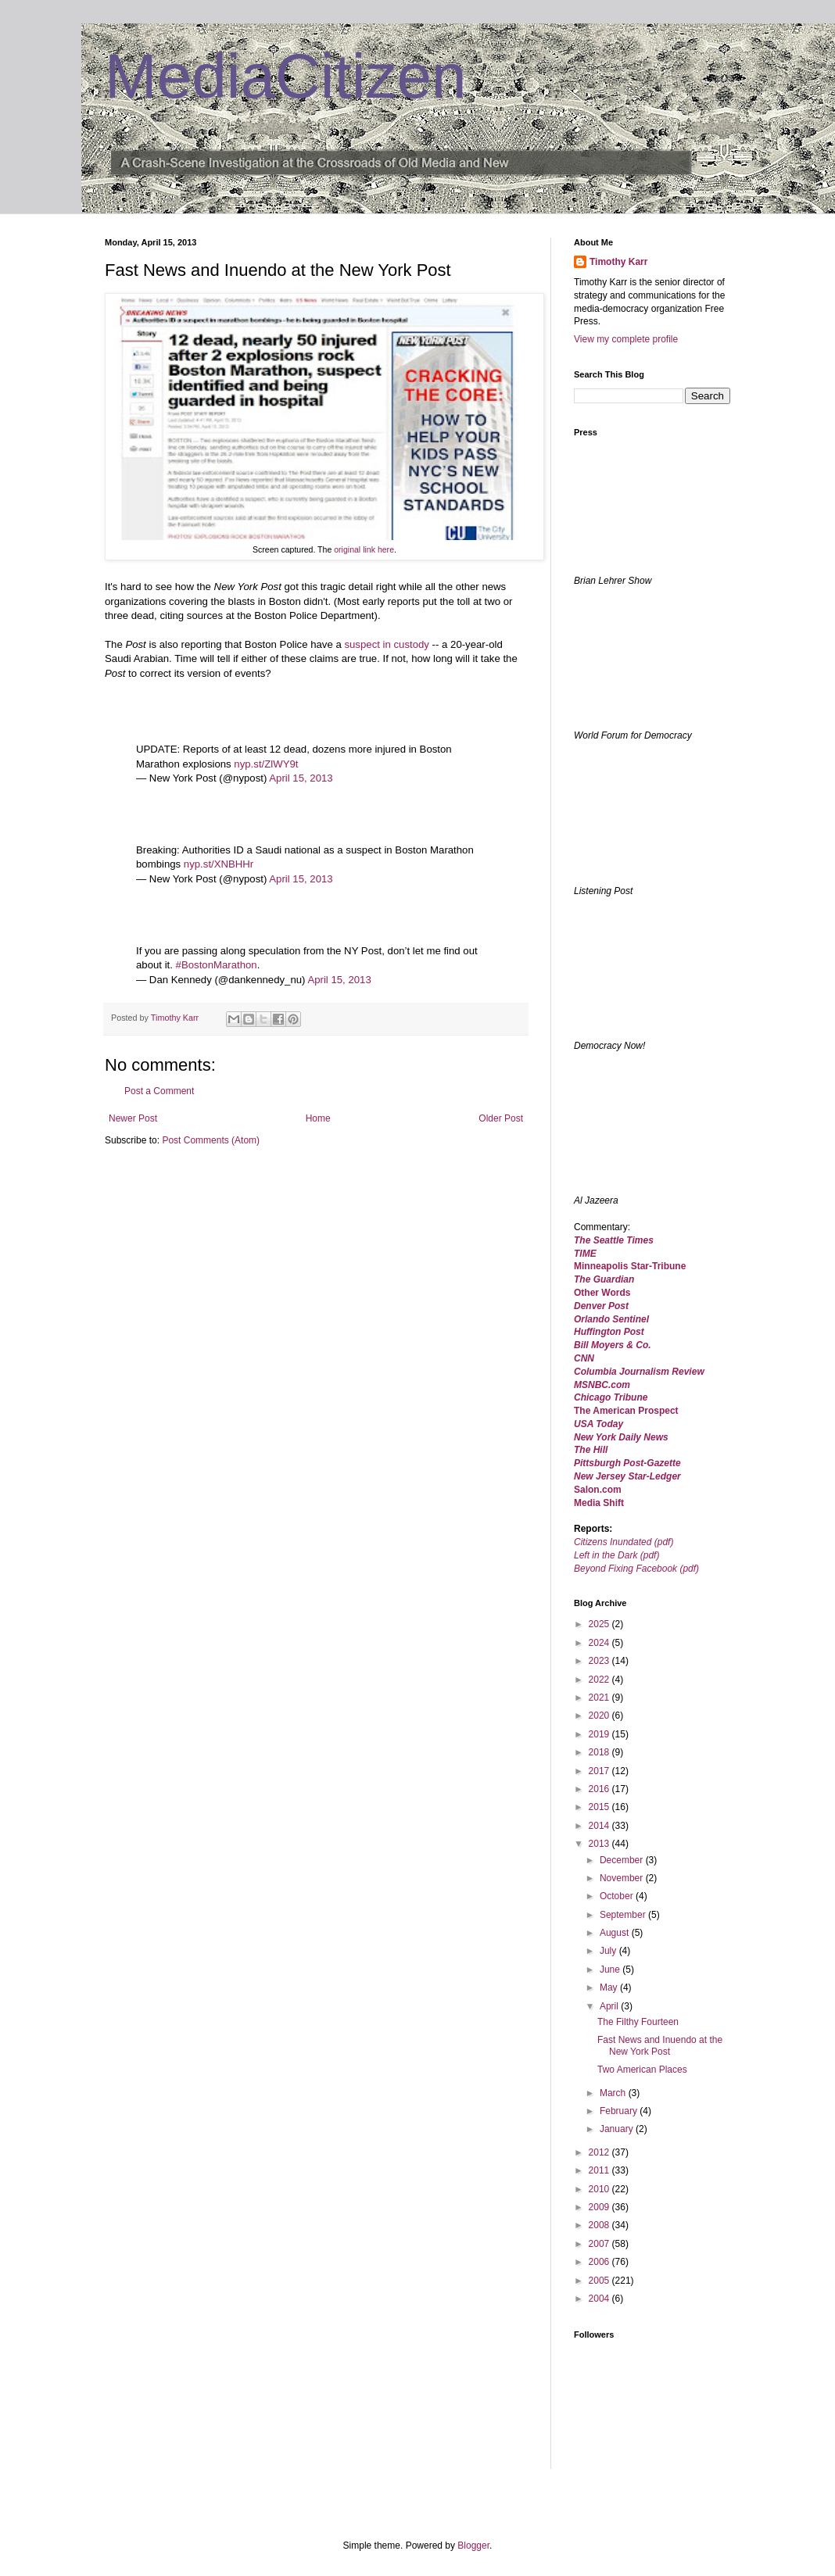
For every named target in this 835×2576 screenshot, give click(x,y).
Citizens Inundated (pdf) (623, 1542)
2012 (600, 2152)
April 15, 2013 (300, 778)
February (620, 2111)
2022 (600, 1679)
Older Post (500, 1118)
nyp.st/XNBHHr (218, 864)
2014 (600, 1825)
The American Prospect (626, 1410)
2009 (600, 2207)
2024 (600, 1642)
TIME (585, 1253)
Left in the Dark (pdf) (616, 1555)
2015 (600, 1806)
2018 (600, 1752)
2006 (600, 2261)
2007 (600, 2243)
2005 (600, 2280)
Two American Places (642, 2069)
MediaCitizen (285, 76)
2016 (600, 1789)
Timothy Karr (618, 261)
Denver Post (601, 1306)
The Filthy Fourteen (638, 2021)
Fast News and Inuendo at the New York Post (659, 2045)
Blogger (473, 2545)
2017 (600, 1771)
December (623, 1860)
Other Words (602, 1292)
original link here (364, 549)
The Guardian (604, 1279)
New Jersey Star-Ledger (627, 1476)
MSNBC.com (602, 1384)
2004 (600, 2298)
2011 (600, 2170)
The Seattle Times (614, 1240)
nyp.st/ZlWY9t (266, 764)
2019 (600, 1734)
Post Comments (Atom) (211, 1140)
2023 (600, 1660)
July (609, 1950)
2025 (600, 1624)
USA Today (598, 1424)
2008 (600, 2225)
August (616, 1932)
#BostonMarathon (216, 965)
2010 (600, 2189)
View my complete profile (626, 339)
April (610, 2006)
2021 (600, 1697)
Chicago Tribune (610, 1397)
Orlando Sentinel (611, 1319)
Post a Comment (159, 1091)
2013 (600, 1843)
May (610, 1987)
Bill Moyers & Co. (612, 1345)
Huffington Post (609, 1331)
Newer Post (133, 1118)
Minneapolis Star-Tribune (630, 1266)
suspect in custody (386, 644)
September (624, 1914)
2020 (600, 1715)
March (614, 2093)
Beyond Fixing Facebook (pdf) (636, 1568)
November (623, 1878)
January (618, 2128)
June (611, 1969)
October (618, 1896)
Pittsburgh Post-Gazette (627, 1463)
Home (318, 1118)
